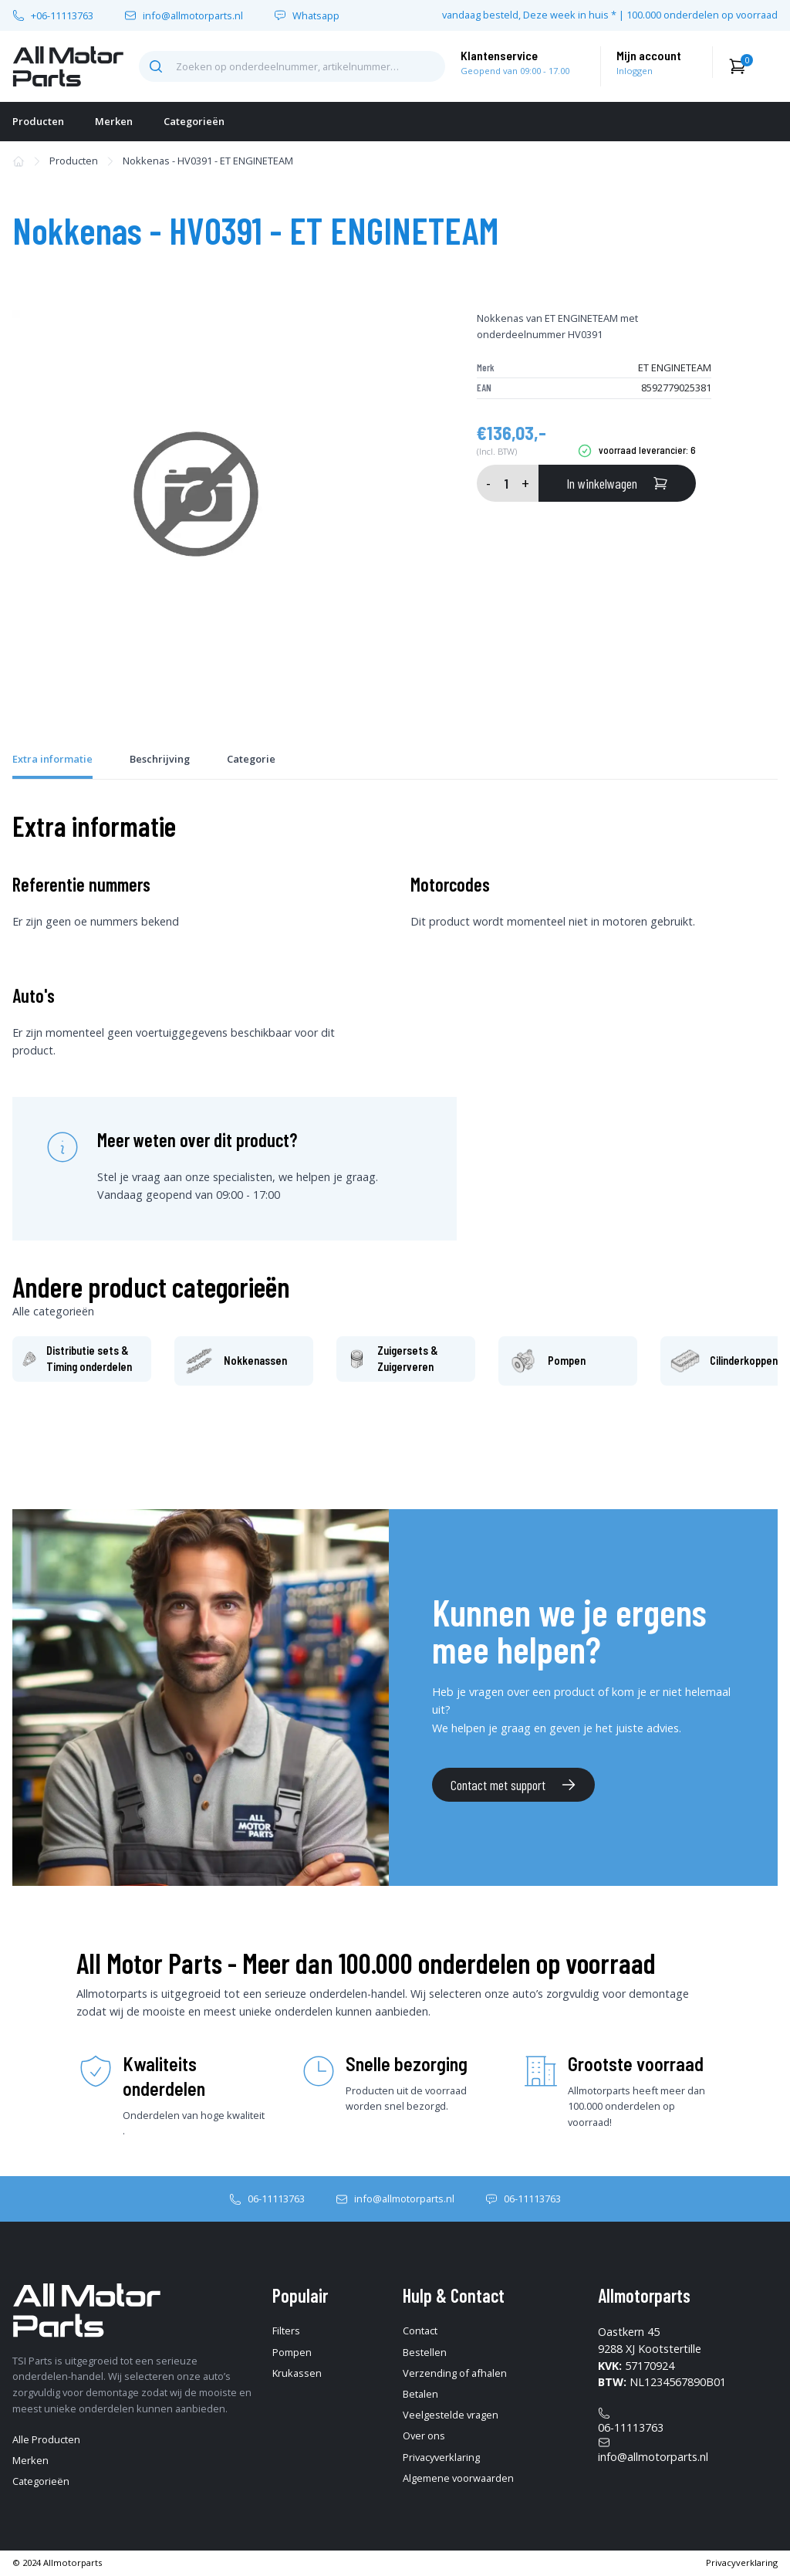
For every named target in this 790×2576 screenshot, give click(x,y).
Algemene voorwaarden (458, 2478)
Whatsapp (315, 16)
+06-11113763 (62, 16)
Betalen (420, 2394)
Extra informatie (52, 759)
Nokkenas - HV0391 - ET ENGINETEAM (208, 161)
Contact (420, 2330)
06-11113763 (276, 2198)
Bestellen (425, 2352)
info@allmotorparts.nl (193, 16)
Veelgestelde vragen (450, 2415)
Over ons (424, 2435)
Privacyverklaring (441, 2457)
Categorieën (194, 121)
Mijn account (648, 55)
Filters (286, 2330)
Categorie (251, 759)
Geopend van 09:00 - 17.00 (515, 70)
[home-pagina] (67, 66)
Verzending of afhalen (455, 2373)
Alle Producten (46, 2439)
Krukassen (297, 2373)
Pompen (292, 2352)
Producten (38, 121)
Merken (114, 121)
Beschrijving (160, 759)
